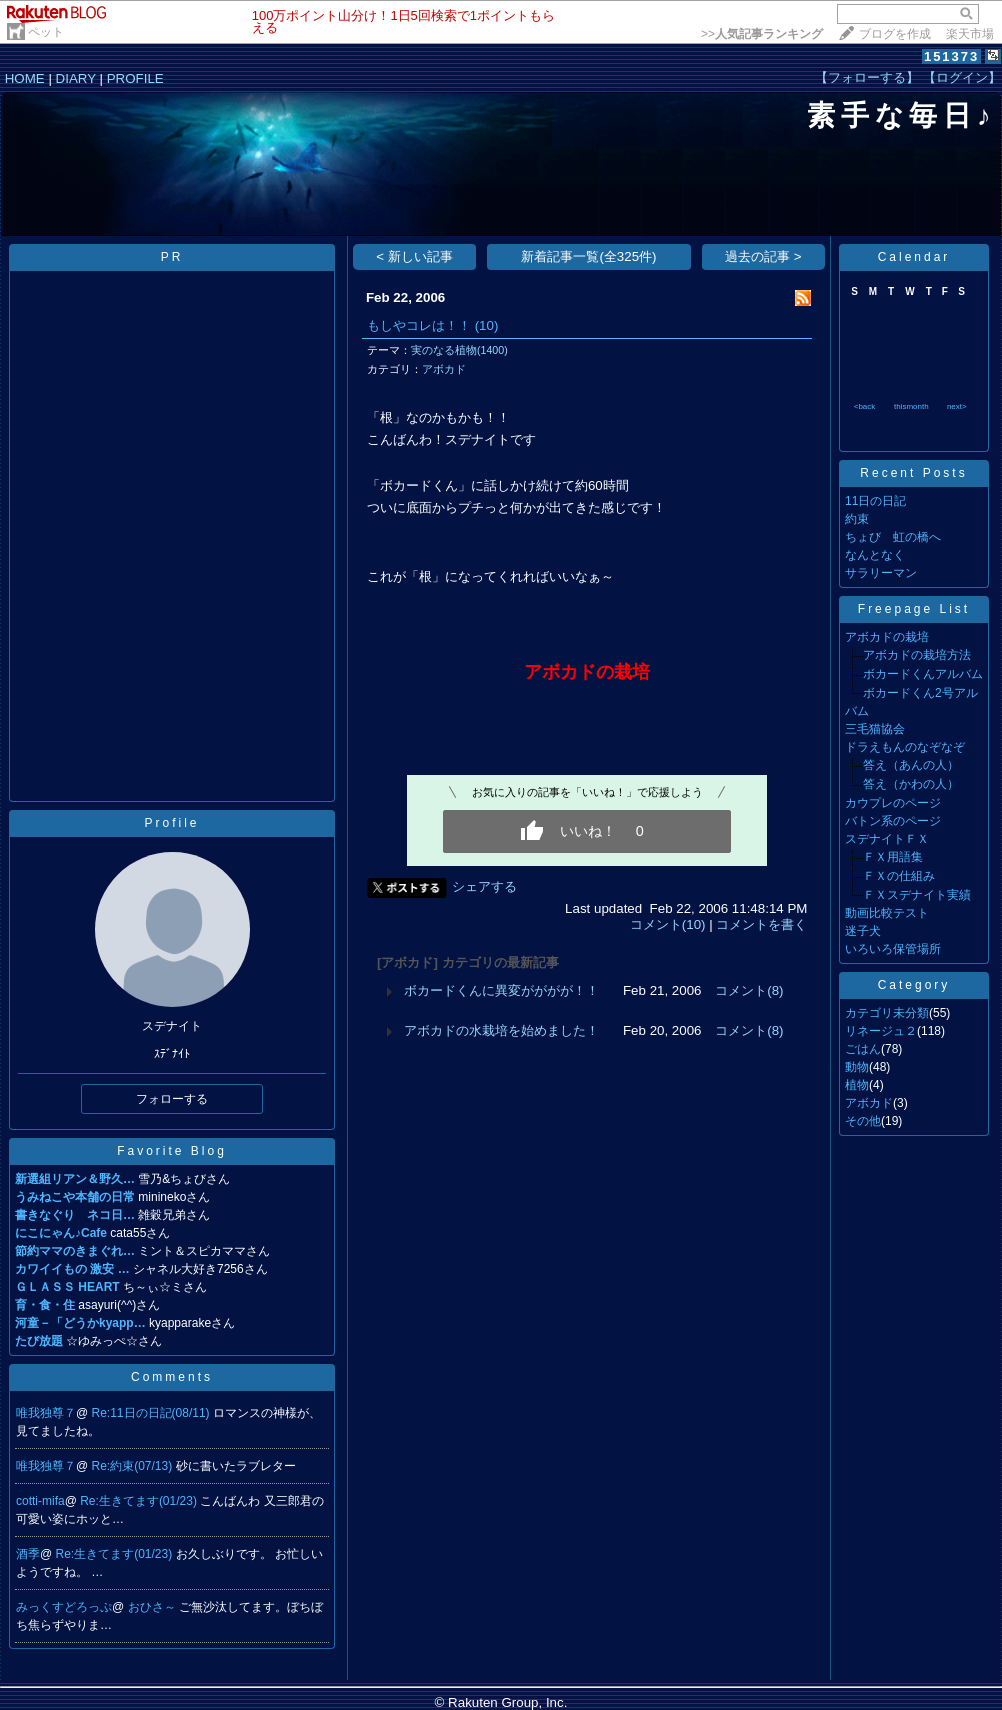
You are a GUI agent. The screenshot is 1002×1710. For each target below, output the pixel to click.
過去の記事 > (763, 256)
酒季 (28, 1554)
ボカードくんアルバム (923, 674)
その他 (863, 1121)
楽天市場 (970, 34)
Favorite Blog (172, 1151)
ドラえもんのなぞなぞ (905, 747)
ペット (46, 32)
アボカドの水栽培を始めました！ (501, 1030)
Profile (171, 823)
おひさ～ (153, 1607)
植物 (857, 1085)
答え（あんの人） (911, 765)
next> (957, 406)
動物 (857, 1067)
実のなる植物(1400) (459, 350)
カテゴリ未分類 (887, 1013)
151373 (951, 56)
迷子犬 (863, 931)
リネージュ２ (881, 1031)
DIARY (76, 78)
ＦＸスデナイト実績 (917, 895)
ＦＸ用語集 (893, 857)
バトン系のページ (893, 821)
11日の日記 (875, 501)
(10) (487, 325)
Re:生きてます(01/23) (140, 1501)
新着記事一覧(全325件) (588, 256)
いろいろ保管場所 (893, 949)
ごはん (863, 1049)
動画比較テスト (887, 913)
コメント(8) (749, 990)
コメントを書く (761, 924)
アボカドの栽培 (887, 637)
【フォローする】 (867, 77)
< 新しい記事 (414, 256)
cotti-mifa (40, 1501)
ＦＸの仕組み (899, 876)
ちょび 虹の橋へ (893, 537)
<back (865, 406)
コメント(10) (668, 924)
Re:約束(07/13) (134, 1466)
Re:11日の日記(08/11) (152, 1413)
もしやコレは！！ (419, 325)
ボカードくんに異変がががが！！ (501, 990)
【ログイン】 (962, 77)
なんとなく (875, 555)
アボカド (444, 369)
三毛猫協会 (875, 729)
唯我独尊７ (46, 1413)
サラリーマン (881, 573)
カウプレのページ (893, 803)
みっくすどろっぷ (64, 1607)
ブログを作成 (895, 34)
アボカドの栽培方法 (917, 655)
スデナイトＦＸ (887, 839)
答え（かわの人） (911, 784)
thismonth (911, 406)
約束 (857, 519)
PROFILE (135, 78)
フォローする (172, 1099)
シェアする (484, 886)
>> (762, 34)
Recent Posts (913, 473)
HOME (25, 78)
